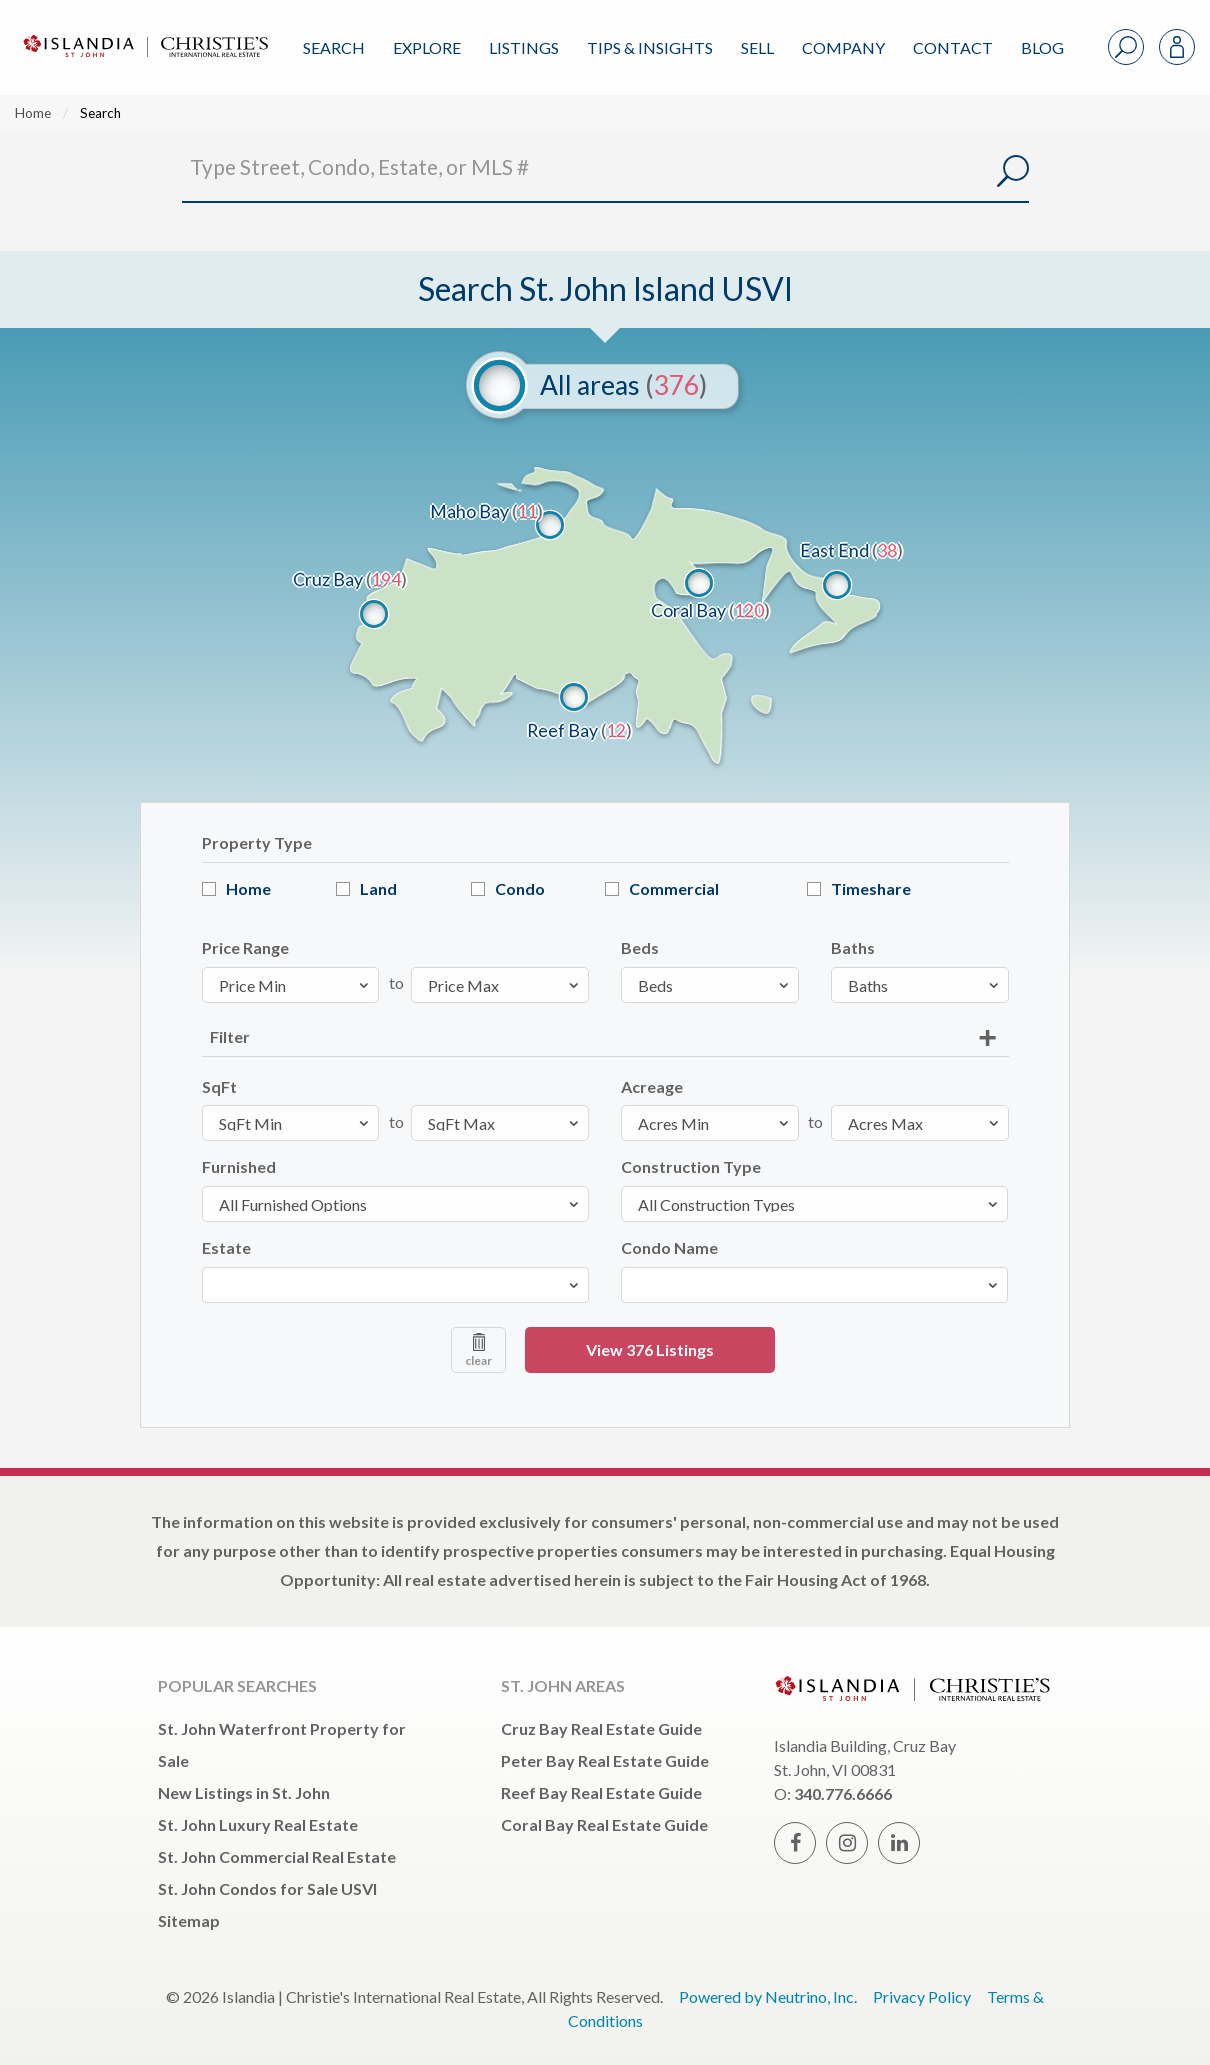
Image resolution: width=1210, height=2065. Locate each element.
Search (334, 47)
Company (843, 47)
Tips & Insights (650, 47)
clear (478, 1350)
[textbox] (214, 1285)
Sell (757, 47)
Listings (524, 47)
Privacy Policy (922, 1996)
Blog (1042, 47)
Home (33, 113)
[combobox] (396, 1285)
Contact (953, 47)
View (650, 1349)
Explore (427, 47)
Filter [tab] (230, 1036)
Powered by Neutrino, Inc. (768, 1996)
